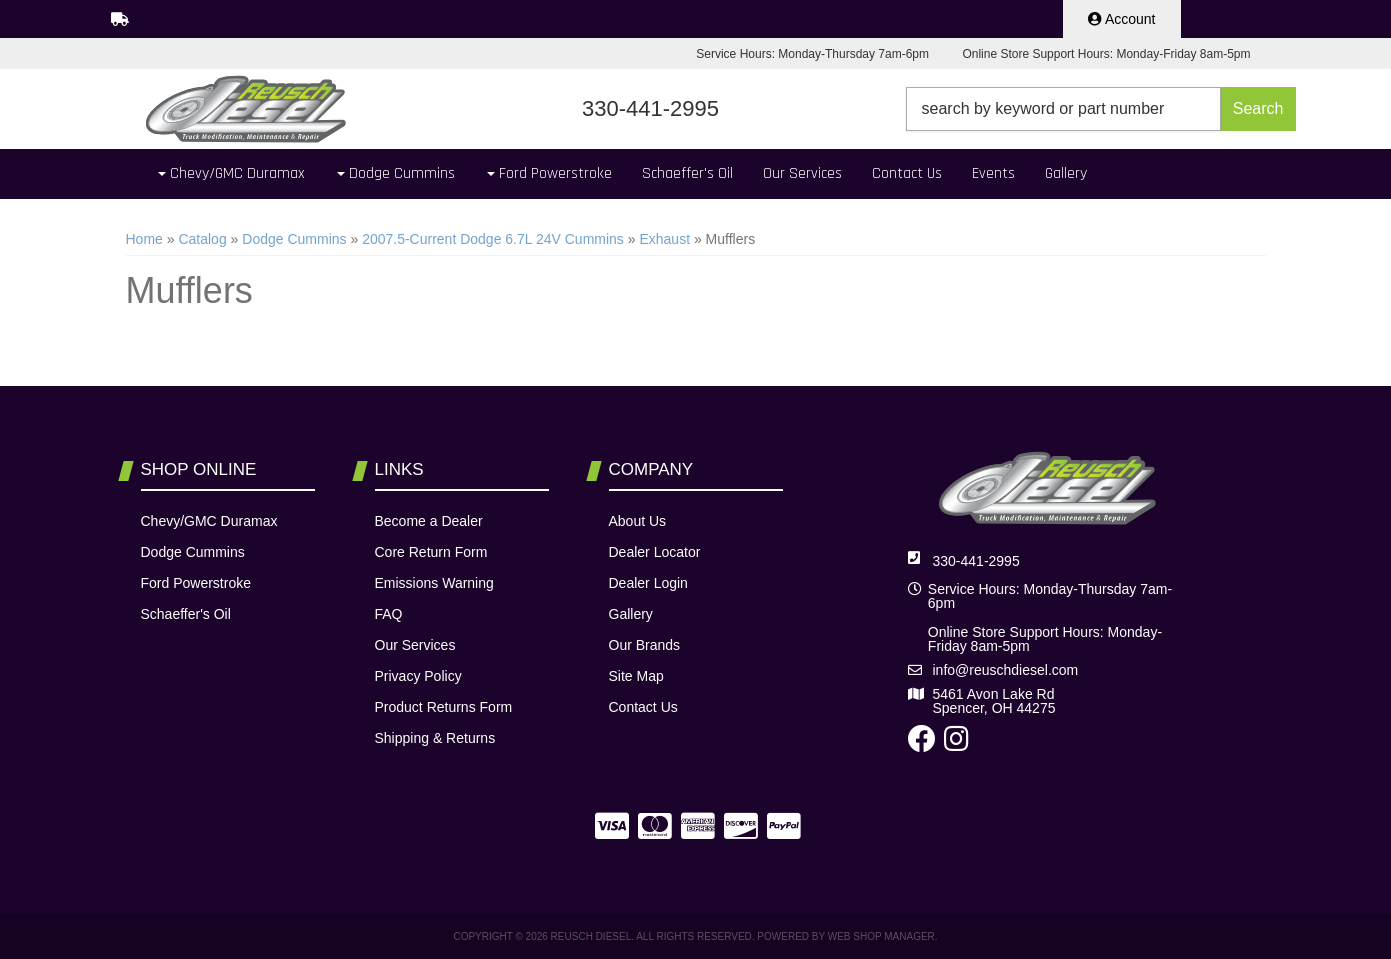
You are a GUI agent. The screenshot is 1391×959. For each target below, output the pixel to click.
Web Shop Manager (881, 936)
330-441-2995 (976, 561)
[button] (1101, 109)
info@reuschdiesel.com (1006, 670)
